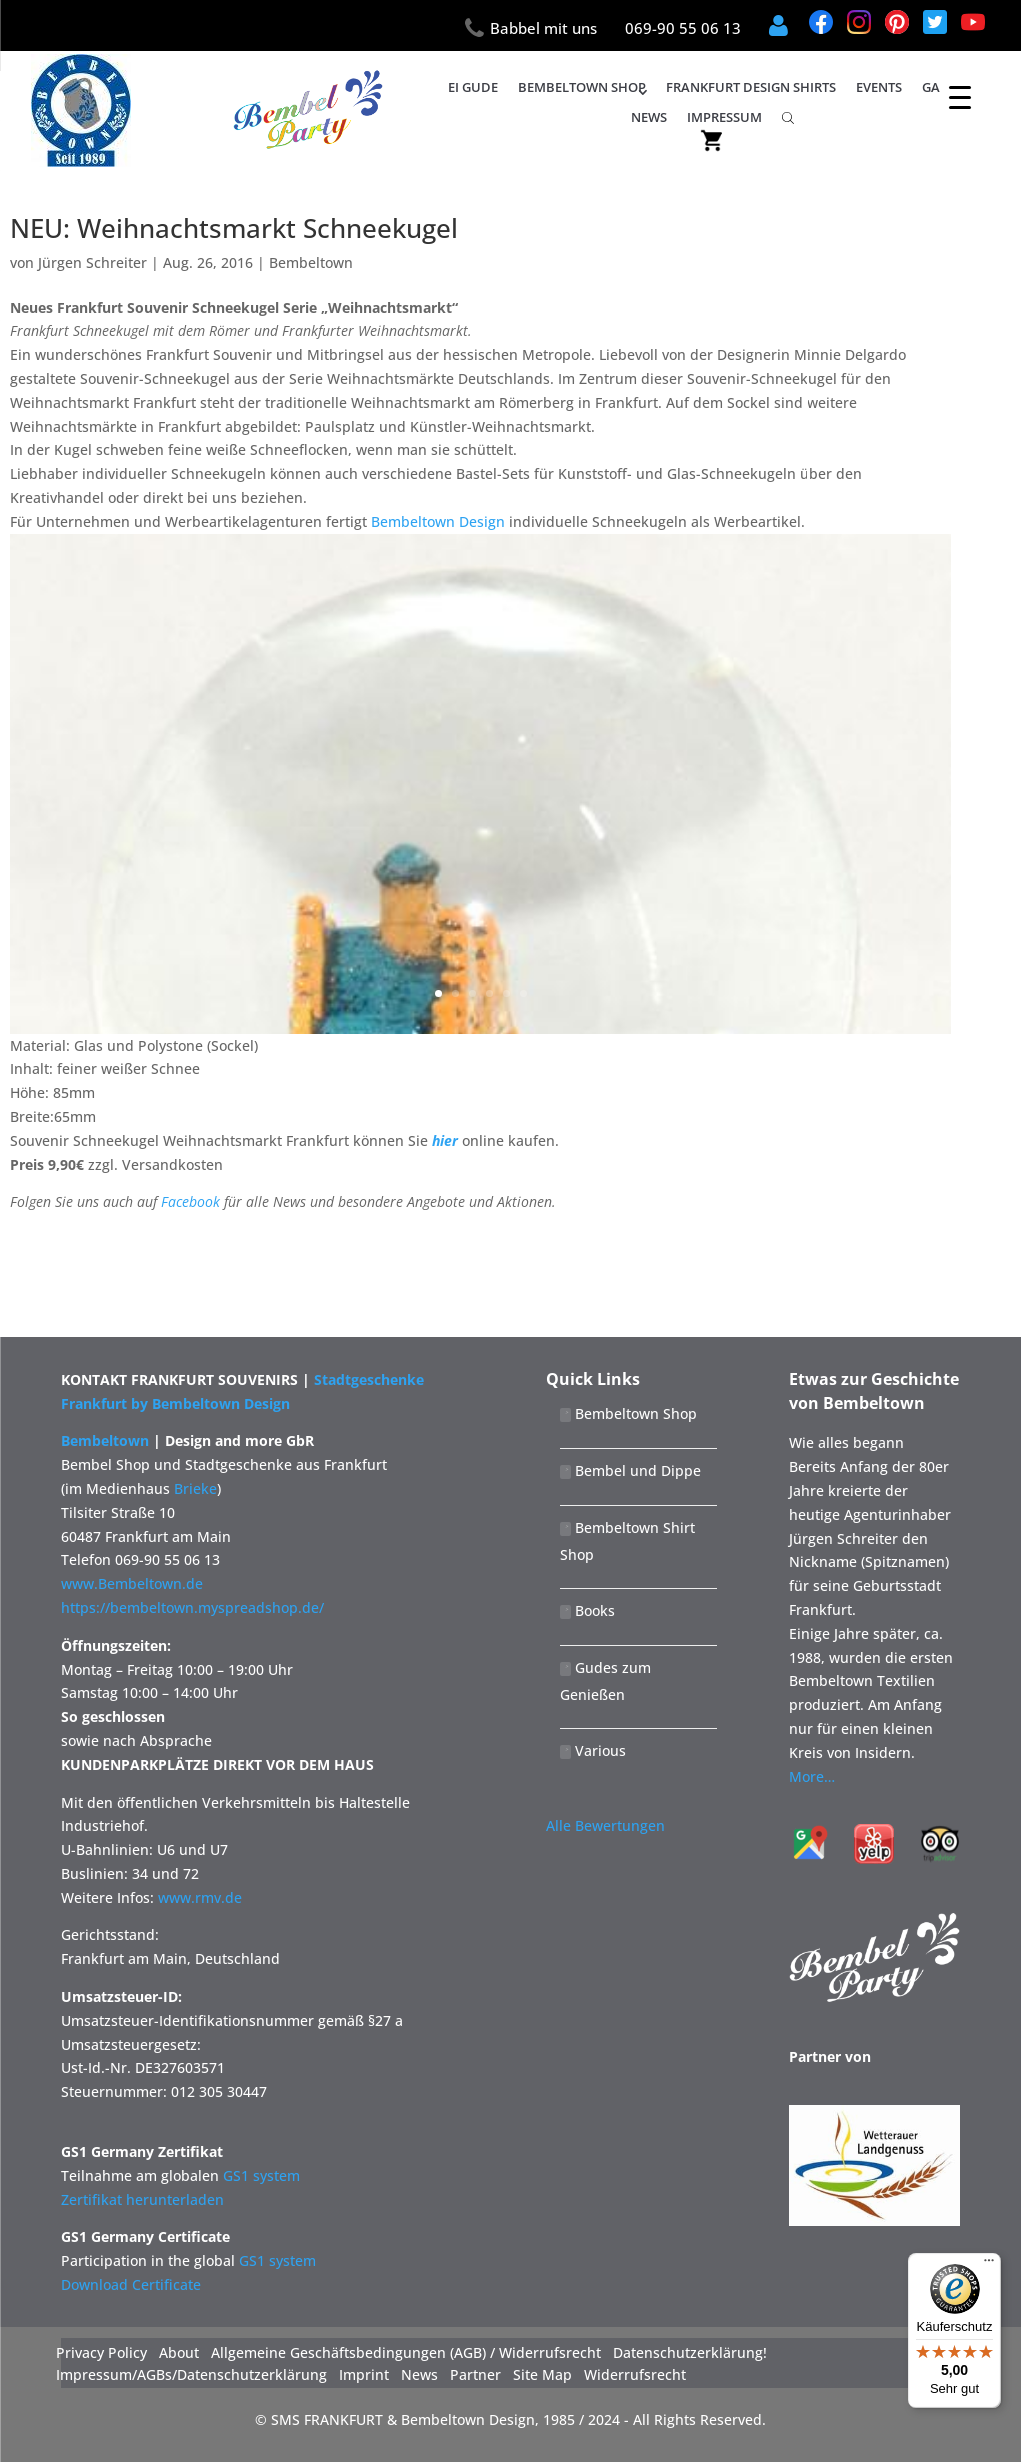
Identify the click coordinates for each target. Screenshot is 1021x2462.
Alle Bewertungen (605, 1825)
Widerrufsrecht (635, 2375)
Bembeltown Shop (582, 87)
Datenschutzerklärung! (690, 2353)
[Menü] (989, 2265)
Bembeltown (311, 262)
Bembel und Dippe (630, 1470)
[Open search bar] (788, 117)
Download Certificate (131, 2284)
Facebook (190, 1201)
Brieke (195, 1488)
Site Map (542, 2375)
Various (593, 1750)
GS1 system (261, 2175)
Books (587, 1610)
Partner (475, 2375)
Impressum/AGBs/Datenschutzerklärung (191, 2375)
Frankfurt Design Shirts (751, 87)
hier (445, 1140)
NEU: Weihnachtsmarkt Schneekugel (234, 228)
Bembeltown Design (438, 521)
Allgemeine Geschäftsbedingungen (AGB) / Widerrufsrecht (406, 2353)
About (179, 2353)
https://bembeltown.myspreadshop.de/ (192, 1607)
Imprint (364, 2375)
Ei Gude (473, 87)
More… (812, 1776)
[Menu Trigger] (960, 97)
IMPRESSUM (724, 117)
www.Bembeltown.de (132, 1583)
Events (879, 87)
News (649, 117)
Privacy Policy (101, 2353)
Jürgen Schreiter (92, 262)
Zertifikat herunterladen (142, 2199)
